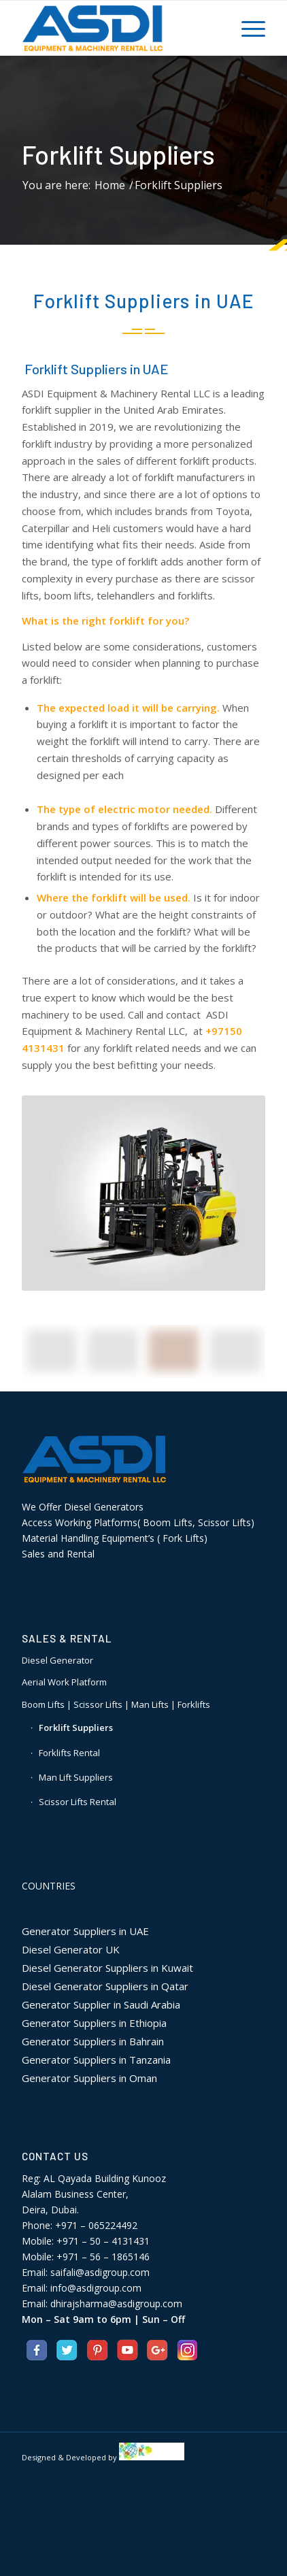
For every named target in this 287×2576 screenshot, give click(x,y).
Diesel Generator (57, 1660)
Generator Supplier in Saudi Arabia (101, 2004)
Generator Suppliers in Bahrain (93, 2041)
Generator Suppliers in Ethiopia (94, 2023)
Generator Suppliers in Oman (89, 2078)
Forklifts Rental (69, 1753)
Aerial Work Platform (64, 1682)
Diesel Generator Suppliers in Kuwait (107, 1968)
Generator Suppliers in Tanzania (96, 2059)
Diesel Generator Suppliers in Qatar (105, 1986)
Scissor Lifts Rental (77, 1802)
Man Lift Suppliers (76, 1777)
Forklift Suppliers (118, 154)
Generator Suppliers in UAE (85, 1931)
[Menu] (246, 28)
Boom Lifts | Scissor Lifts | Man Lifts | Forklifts (116, 1704)
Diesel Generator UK (71, 1949)
